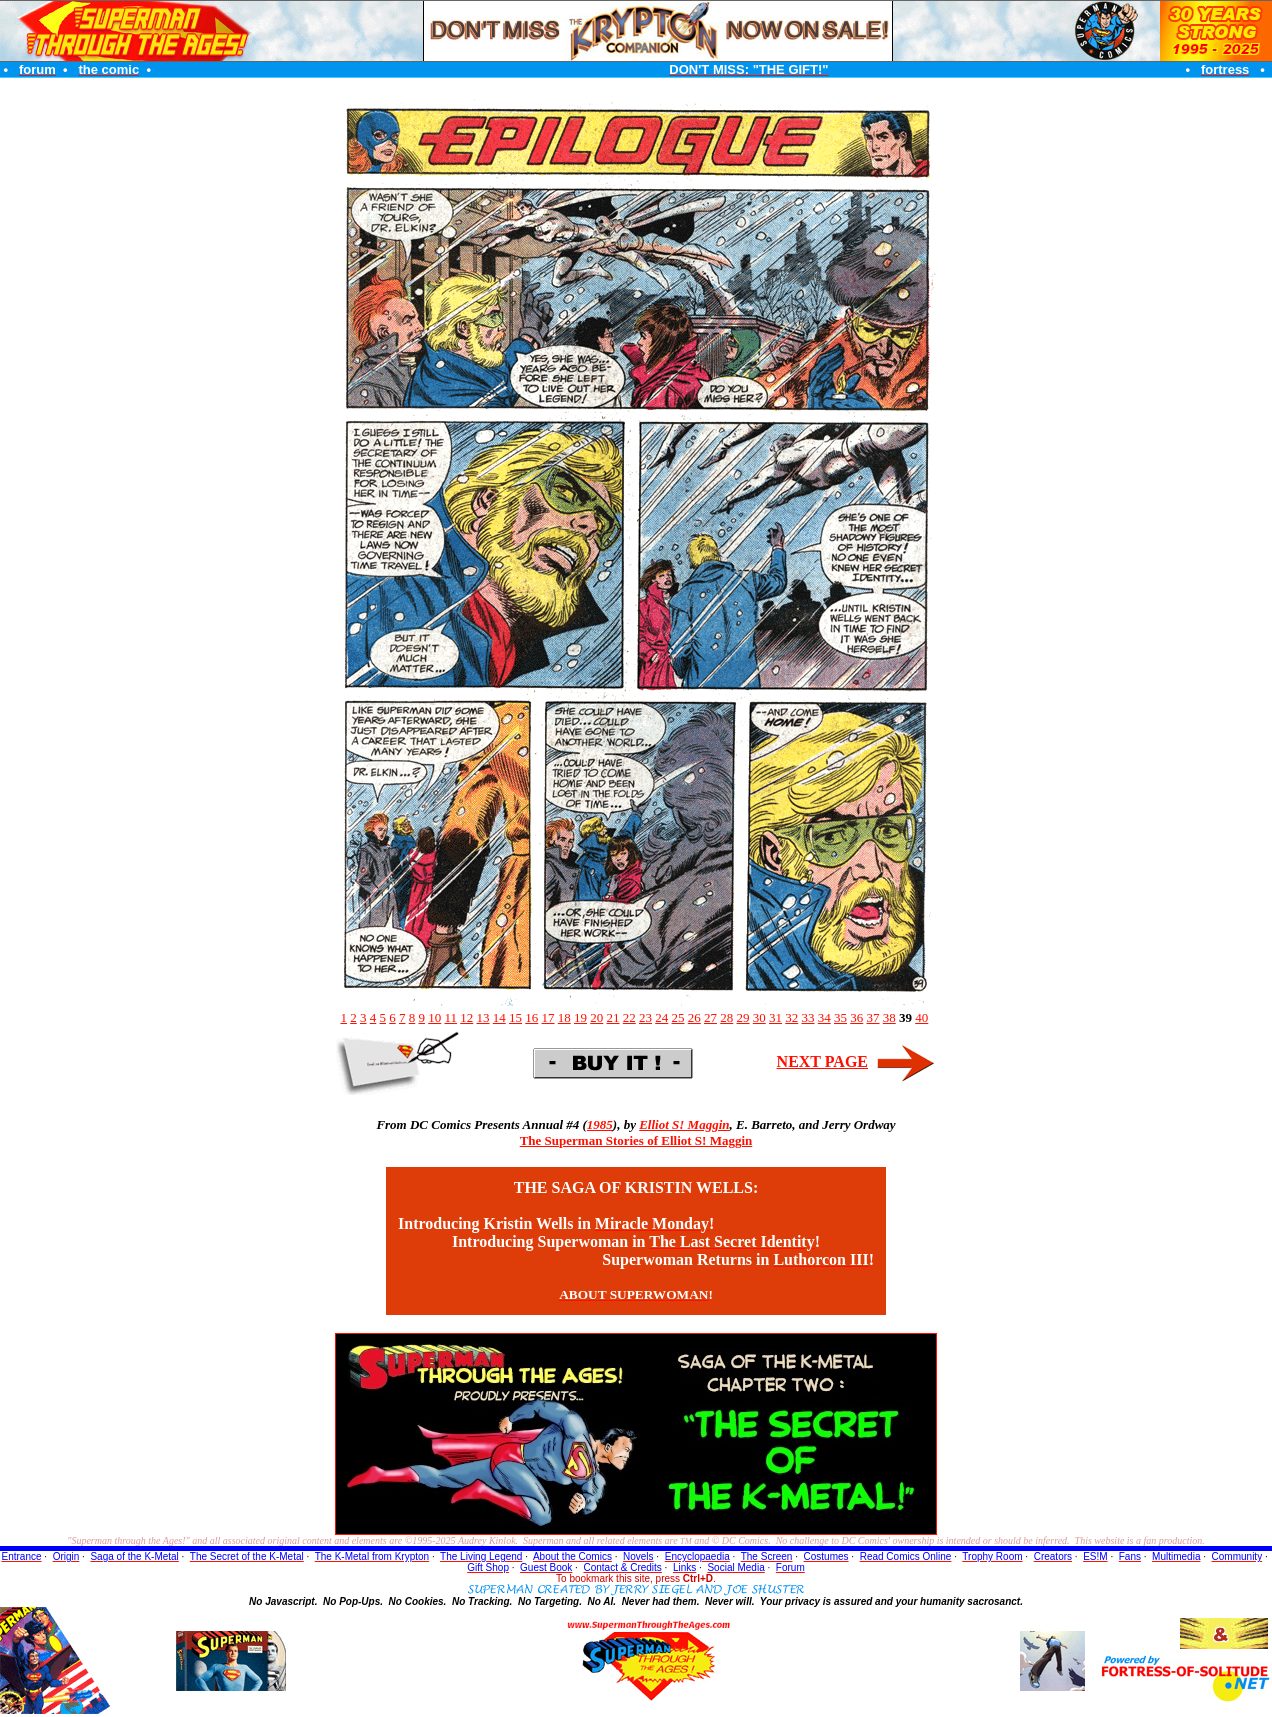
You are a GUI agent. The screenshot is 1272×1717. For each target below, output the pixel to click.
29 (743, 1017)
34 (824, 1017)
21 (613, 1017)
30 (759, 1017)
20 (596, 1017)
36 (856, 1017)
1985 (600, 1124)
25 (678, 1017)
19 (580, 1017)
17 (548, 1017)
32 (791, 1017)
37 (873, 1017)
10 (434, 1017)
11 (450, 1017)
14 (499, 1017)
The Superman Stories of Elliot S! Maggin (636, 1140)
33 (808, 1017)
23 (645, 1017)
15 (515, 1017)
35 (840, 1017)
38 (889, 1017)
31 (775, 1017)
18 (564, 1017)
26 (694, 1017)
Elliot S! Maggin (684, 1124)
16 (531, 1017)
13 (483, 1017)
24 (661, 1017)
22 (629, 1017)
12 (466, 1017)
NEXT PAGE (822, 1061)
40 (921, 1017)
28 (726, 1017)
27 (710, 1017)
